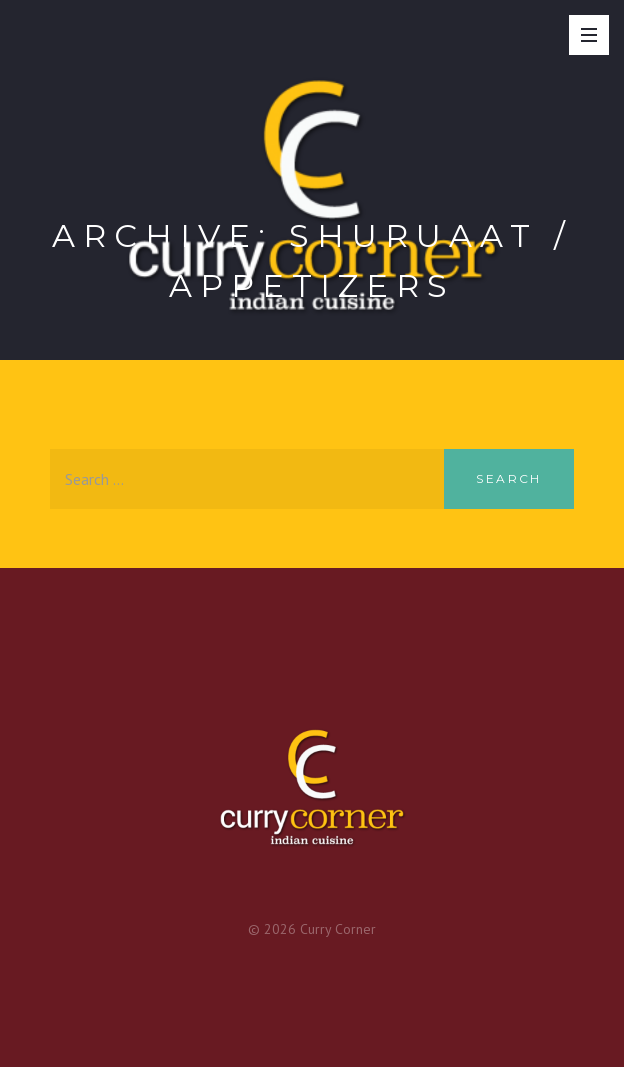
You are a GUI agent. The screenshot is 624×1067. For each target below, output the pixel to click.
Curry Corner (338, 929)
